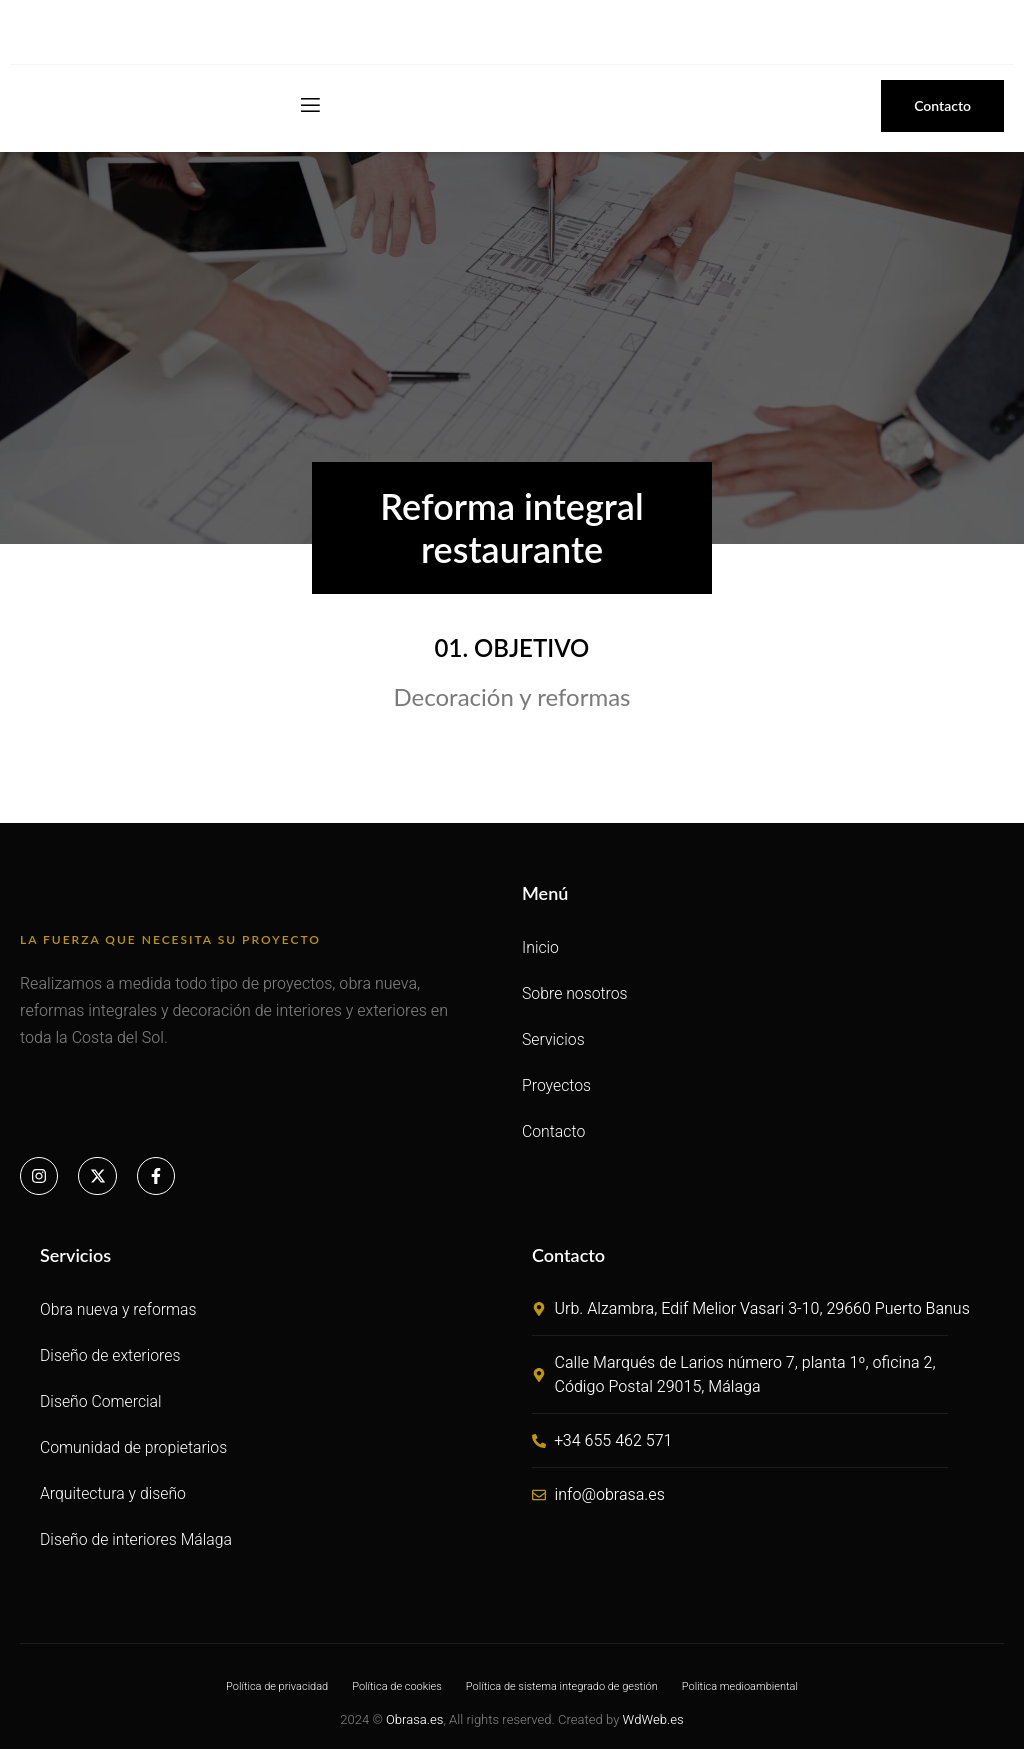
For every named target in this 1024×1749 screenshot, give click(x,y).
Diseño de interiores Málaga (137, 1539)
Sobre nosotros (575, 993)
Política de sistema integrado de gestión (562, 1686)
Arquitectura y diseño (114, 1493)
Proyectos (557, 1085)
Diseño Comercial (101, 1401)
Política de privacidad (277, 1686)
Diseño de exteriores (111, 1355)
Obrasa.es (414, 1719)
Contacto (554, 1131)
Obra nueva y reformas (119, 1309)
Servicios (553, 1039)
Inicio (540, 947)
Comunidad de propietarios (135, 1447)
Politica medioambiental (740, 1686)
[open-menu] (309, 106)
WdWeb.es (653, 1719)
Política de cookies (397, 1686)
